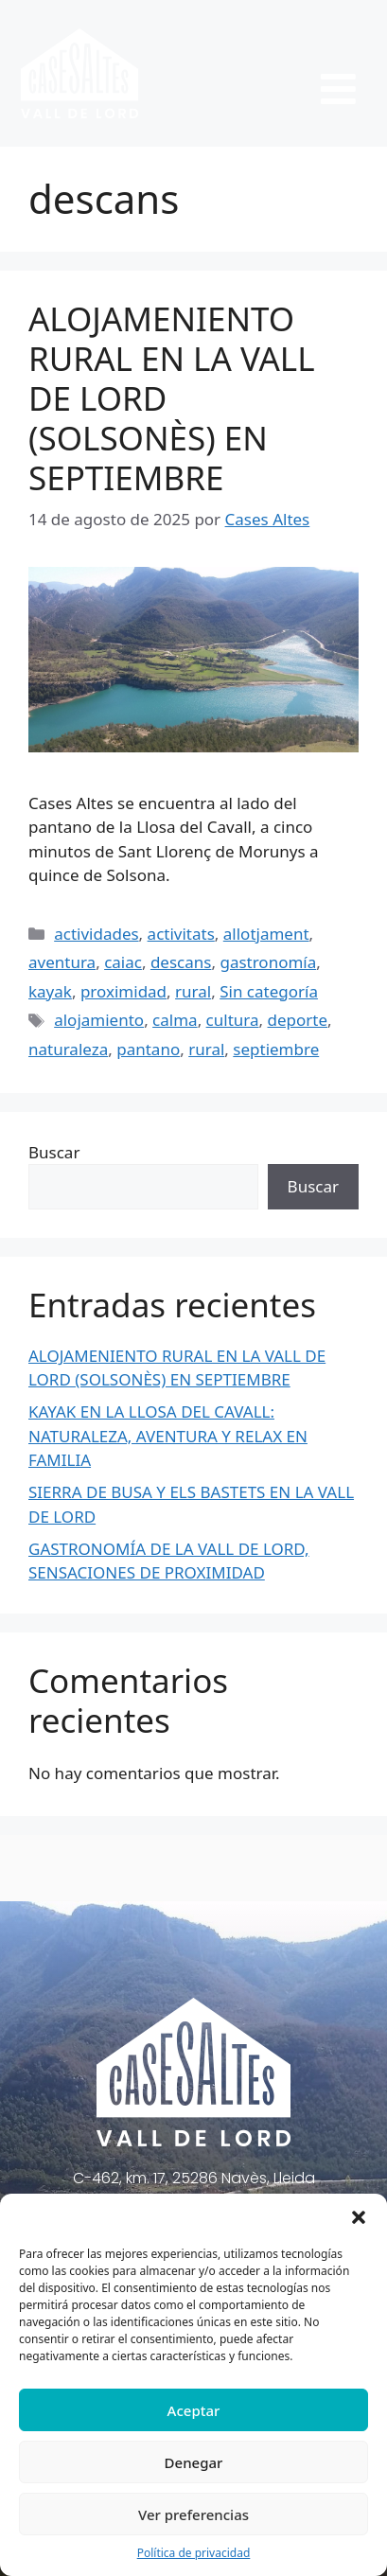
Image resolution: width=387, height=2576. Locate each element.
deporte (298, 1020)
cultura (232, 1020)
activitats (181, 933)
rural (193, 991)
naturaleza (68, 1049)
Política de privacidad (194, 2553)
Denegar (194, 2462)
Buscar (53, 1152)
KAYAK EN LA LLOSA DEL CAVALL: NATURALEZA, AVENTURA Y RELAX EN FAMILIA (168, 1436)
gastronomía (268, 962)
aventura (62, 962)
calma (175, 1020)
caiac (123, 962)
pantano (148, 1049)
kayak (50, 991)
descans (181, 962)
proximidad (123, 991)
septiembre (276, 1049)
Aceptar (193, 2410)
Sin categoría (269, 991)
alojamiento (99, 1020)
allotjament (266, 933)
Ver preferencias (193, 2514)
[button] (358, 2217)
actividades (96, 933)
